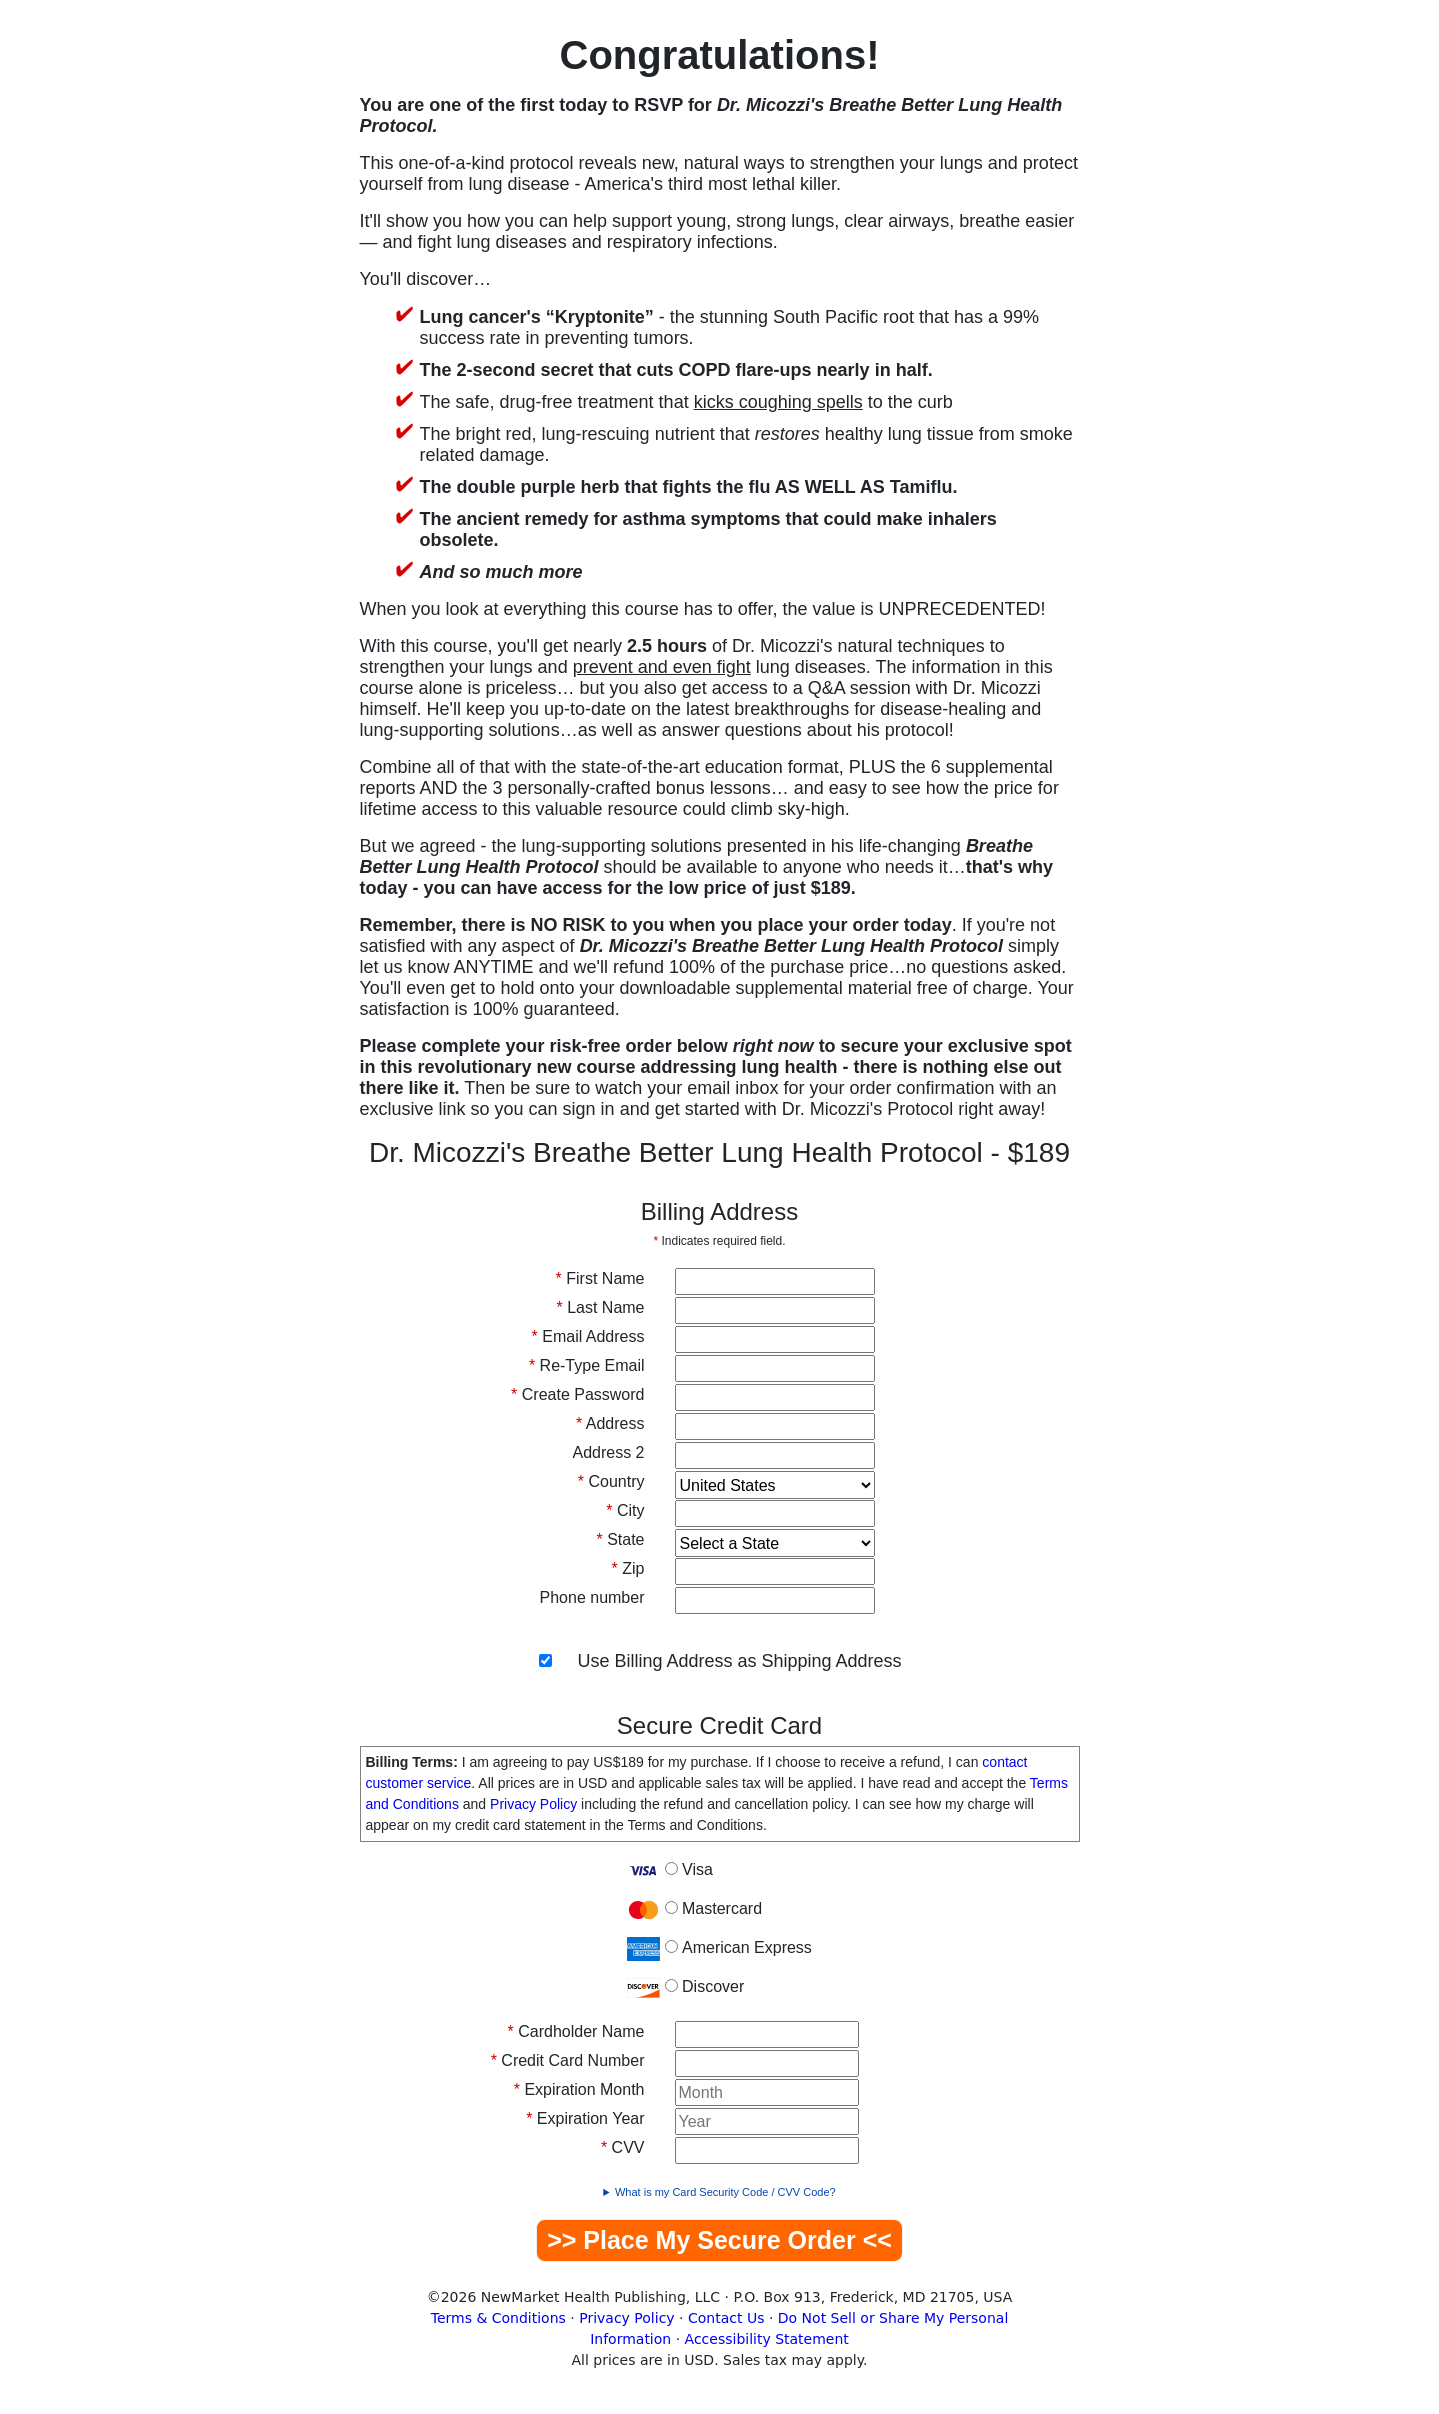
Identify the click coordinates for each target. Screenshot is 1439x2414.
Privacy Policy (533, 1804)
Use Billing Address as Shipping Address (739, 1661)
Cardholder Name (576, 2031)
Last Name (600, 1307)
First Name (600, 1278)
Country (611, 1481)
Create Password (577, 1394)
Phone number (592, 1597)
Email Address (588, 1336)
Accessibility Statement (767, 2339)
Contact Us (726, 2318)
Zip (628, 1568)
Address (610, 1423)
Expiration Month (579, 2089)
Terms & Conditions (498, 2318)
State (620, 1539)
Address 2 (608, 1452)
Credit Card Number (568, 2060)
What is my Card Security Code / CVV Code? (725, 2192)
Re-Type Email (587, 1365)
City (625, 1510)
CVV (623, 2147)
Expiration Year (585, 2118)
